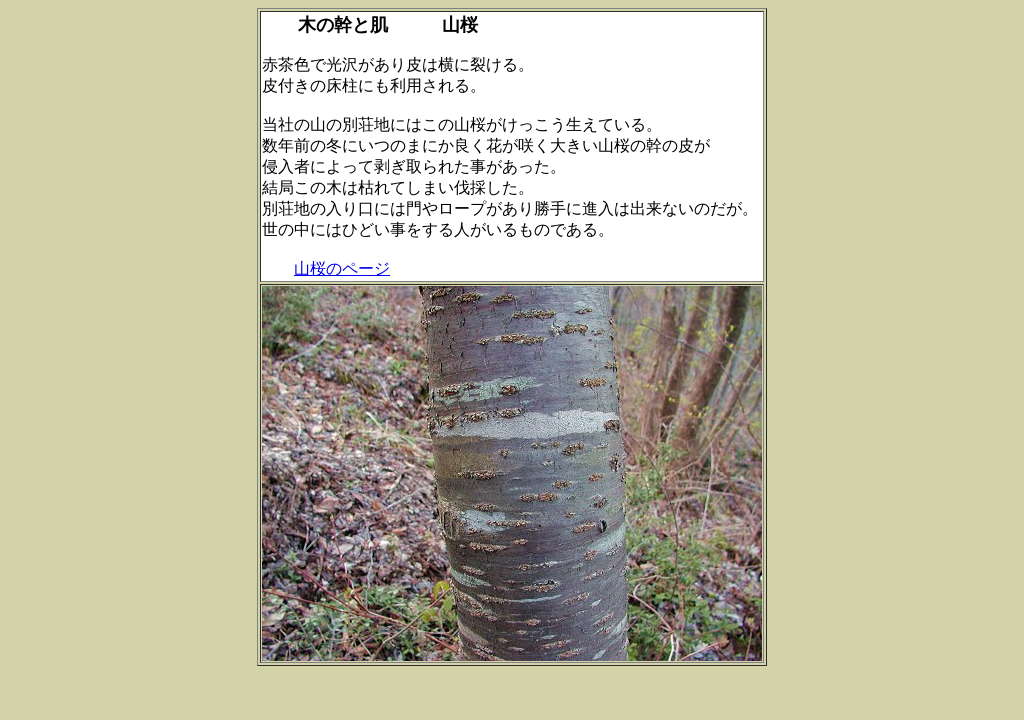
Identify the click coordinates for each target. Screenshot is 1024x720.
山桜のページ (342, 268)
